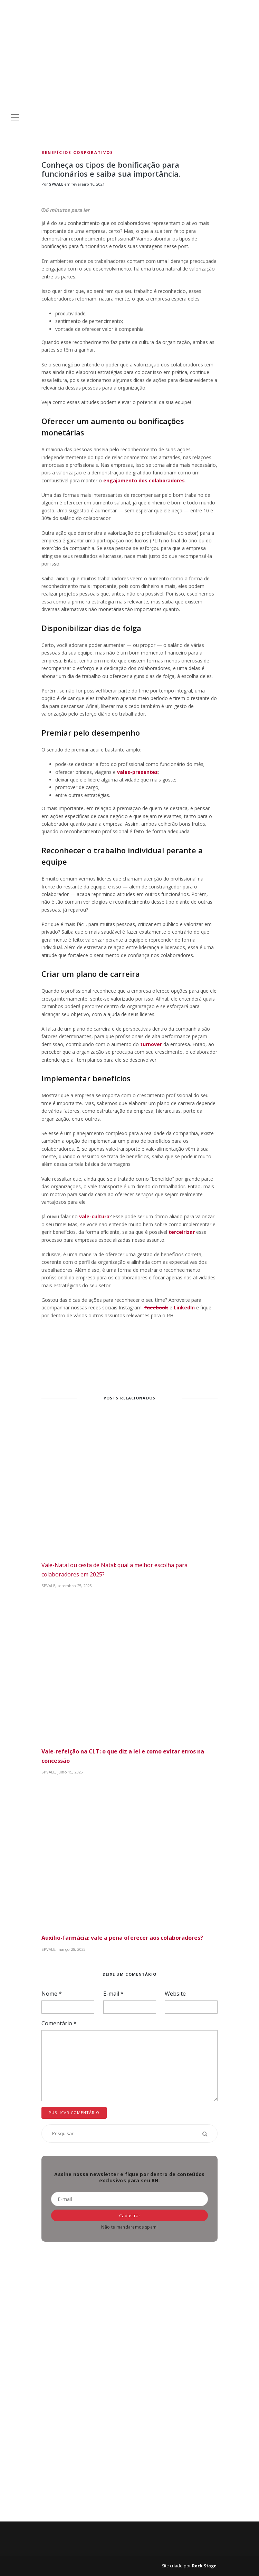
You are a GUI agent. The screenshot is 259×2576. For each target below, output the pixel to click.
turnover (151, 1044)
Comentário (59, 2023)
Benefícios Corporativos (77, 152)
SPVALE (56, 184)
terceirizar (182, 1232)
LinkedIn (184, 1307)
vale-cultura (94, 1216)
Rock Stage (204, 2566)
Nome (51, 1993)
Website (175, 1993)
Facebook (156, 1307)
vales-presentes (137, 772)
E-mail (113, 1993)
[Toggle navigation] (15, 117)
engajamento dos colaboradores (144, 480)
